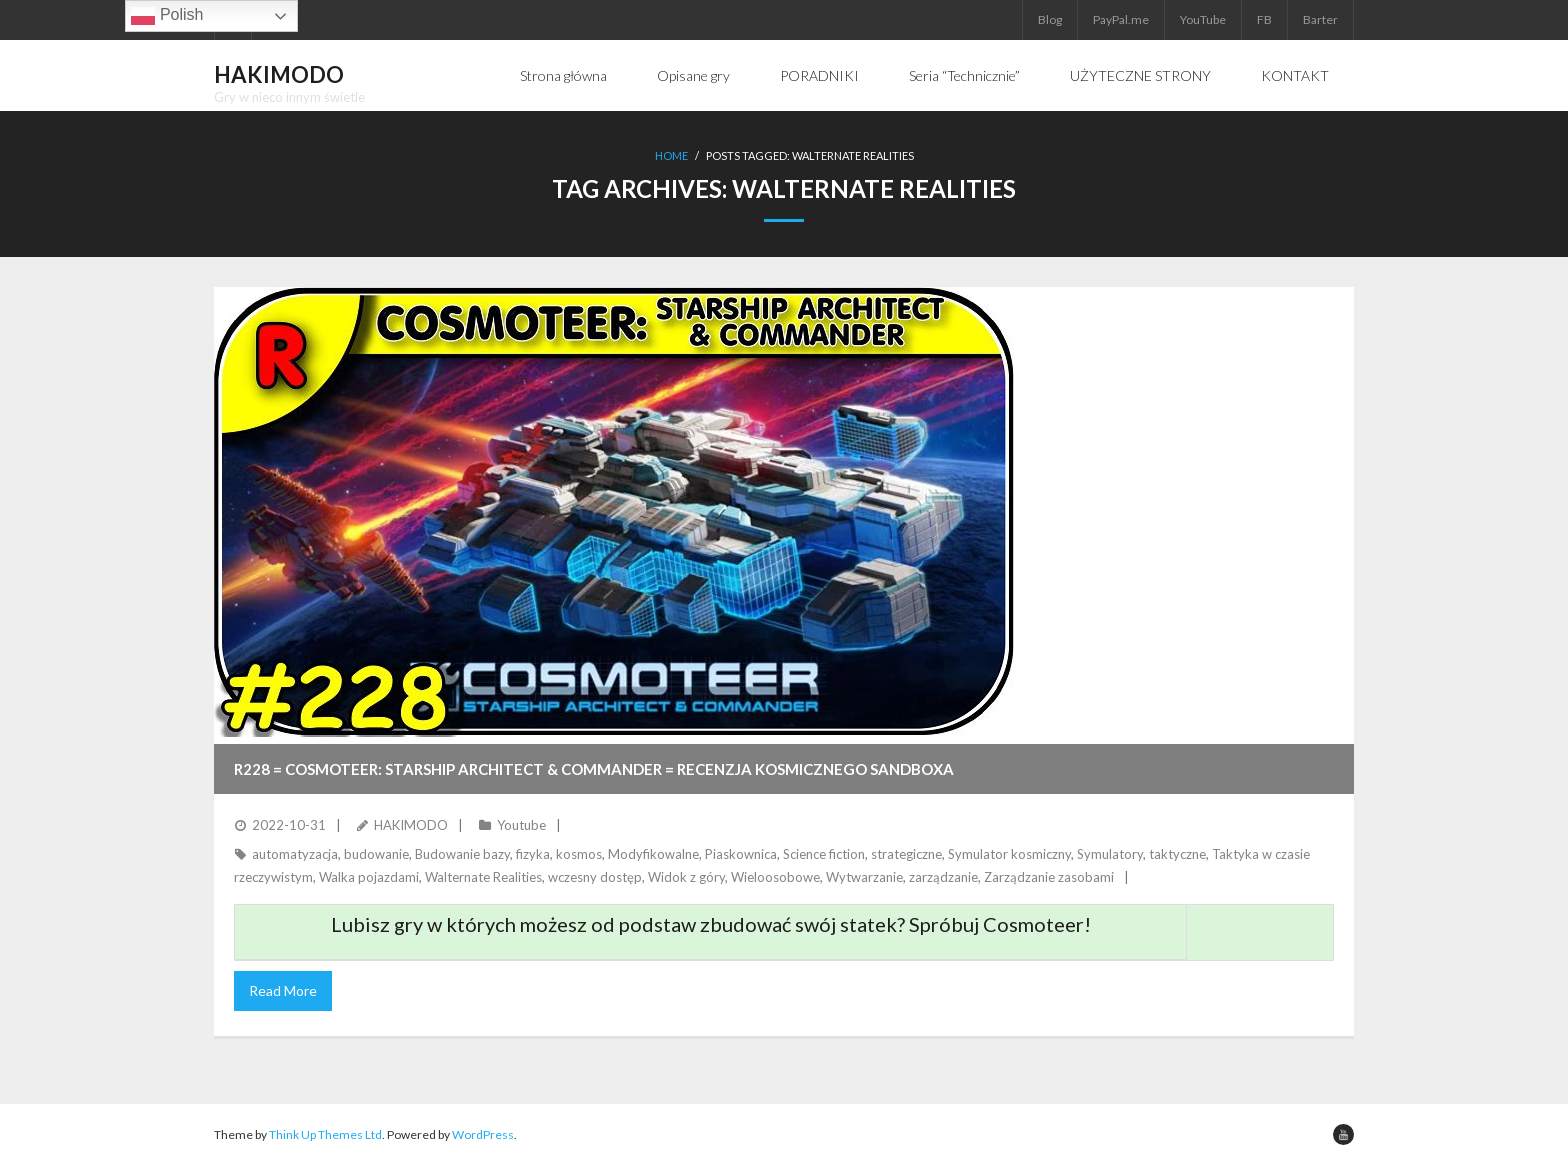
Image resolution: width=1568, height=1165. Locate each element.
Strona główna (563, 75)
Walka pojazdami (369, 877)
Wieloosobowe (775, 877)
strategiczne (906, 854)
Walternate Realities (483, 877)
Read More (283, 990)
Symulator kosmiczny (1009, 854)
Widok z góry (686, 877)
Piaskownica (741, 854)
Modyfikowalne (653, 854)
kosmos (579, 854)
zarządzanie (943, 877)
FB (1264, 19)
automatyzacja (295, 854)
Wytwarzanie (864, 877)
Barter (1320, 19)
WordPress (483, 1134)
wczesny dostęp (595, 877)
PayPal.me (1121, 19)
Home (671, 155)
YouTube (1203, 19)
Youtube (521, 825)
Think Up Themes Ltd (325, 1134)
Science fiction (824, 854)
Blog (1050, 19)
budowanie (376, 854)
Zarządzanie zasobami (1049, 877)
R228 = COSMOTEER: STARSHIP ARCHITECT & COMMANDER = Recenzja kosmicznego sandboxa (594, 769)
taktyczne (1177, 854)
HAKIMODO (411, 825)
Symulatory (1110, 854)
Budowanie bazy (462, 854)
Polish (167, 16)
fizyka (533, 854)
